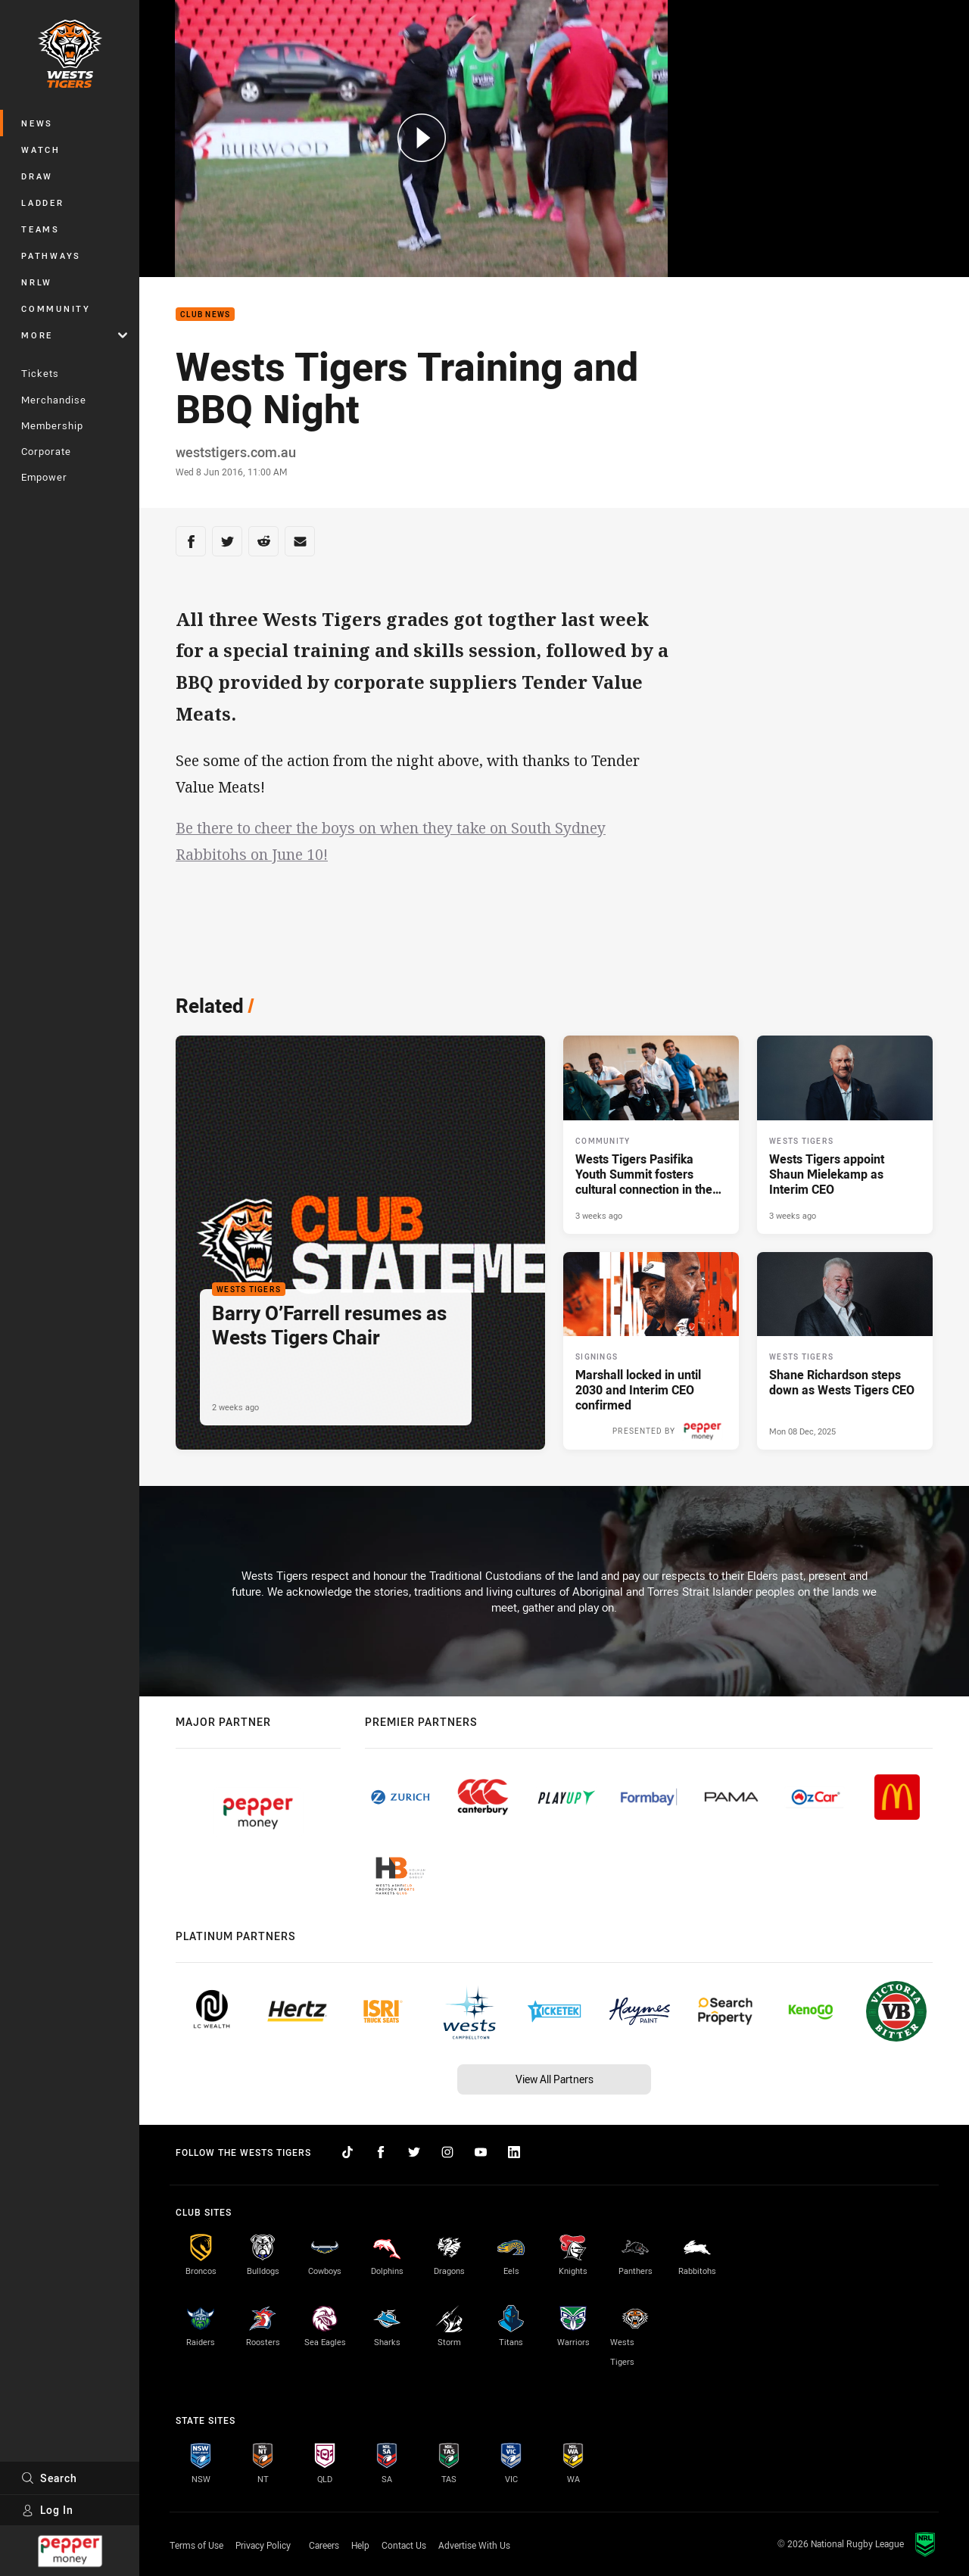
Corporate (46, 451)
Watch (41, 149)
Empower (44, 477)
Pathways (51, 255)
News (37, 123)
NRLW (36, 282)
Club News (205, 314)
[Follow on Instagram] (447, 2152)
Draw (37, 176)
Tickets (40, 373)
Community (56, 308)
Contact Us (404, 2545)
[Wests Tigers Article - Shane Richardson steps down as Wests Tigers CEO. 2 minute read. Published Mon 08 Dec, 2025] (845, 1351)
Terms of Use (196, 2545)
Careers (324, 2545)
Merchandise (53, 399)
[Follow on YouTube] (481, 2152)
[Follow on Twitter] (414, 2152)
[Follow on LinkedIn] (514, 2152)
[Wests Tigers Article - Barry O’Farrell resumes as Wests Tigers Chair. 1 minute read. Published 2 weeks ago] (360, 1243)
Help (360, 2545)
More (74, 335)
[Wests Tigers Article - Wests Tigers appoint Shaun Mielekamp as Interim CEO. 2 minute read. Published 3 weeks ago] (845, 1135)
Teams (40, 229)
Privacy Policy (263, 2545)
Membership (52, 425)
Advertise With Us (474, 2545)
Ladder (42, 202)
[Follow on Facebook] (381, 2152)
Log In (47, 2510)
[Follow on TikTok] (347, 2152)
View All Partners (555, 2079)
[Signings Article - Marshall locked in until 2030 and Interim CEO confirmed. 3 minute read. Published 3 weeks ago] (651, 1351)
